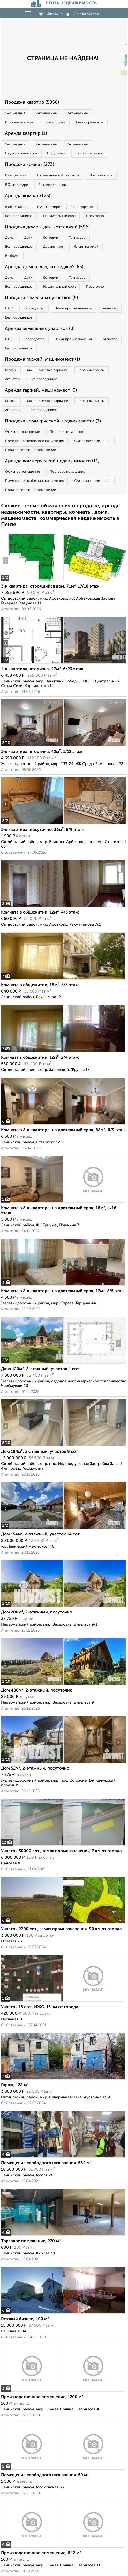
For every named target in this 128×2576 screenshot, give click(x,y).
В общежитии (16, 175)
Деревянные (53, 247)
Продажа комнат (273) (29, 164)
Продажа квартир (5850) (32, 102)
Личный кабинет (83, 13)
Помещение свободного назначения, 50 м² (45, 2475)
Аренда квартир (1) (26, 133)
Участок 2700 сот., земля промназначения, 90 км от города (61, 1929)
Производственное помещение (30, 450)
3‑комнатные (77, 113)
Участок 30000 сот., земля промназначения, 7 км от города (61, 1851)
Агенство (110, 308)
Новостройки (54, 122)
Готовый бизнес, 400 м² (25, 2319)
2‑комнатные (46, 113)
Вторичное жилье (19, 122)
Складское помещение (92, 441)
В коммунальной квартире (58, 175)
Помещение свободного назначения (34, 441)
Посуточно (56, 153)
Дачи (28, 237)
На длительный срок (21, 153)
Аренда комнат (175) (27, 196)
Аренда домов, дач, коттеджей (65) (44, 267)
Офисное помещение (22, 432)
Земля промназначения (73, 308)
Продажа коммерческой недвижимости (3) (53, 421)
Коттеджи (50, 237)
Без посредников (89, 122)
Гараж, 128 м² (14, 2085)
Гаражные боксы (91, 370)
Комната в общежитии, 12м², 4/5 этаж (40, 912)
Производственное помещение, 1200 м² (42, 2397)
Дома (9, 237)
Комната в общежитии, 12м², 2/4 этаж (40, 1058)
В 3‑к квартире (16, 185)
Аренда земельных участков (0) (39, 328)
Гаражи (11, 370)
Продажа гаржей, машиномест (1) (42, 359)
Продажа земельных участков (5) (41, 297)
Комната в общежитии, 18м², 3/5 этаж (40, 985)
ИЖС (9, 308)
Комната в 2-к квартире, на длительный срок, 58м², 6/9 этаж (63, 1130)
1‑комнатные (15, 113)
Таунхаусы (77, 237)
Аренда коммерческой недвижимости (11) (52, 461)
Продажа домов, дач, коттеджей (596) (47, 227)
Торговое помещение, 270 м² (31, 2241)
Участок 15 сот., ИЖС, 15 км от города (39, 2007)
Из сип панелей (86, 247)
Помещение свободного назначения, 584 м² (46, 2163)
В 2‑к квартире (101, 175)
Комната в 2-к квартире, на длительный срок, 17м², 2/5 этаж (63, 1291)
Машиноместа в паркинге (47, 370)
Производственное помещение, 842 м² (41, 2553)
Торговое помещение (67, 432)
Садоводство (34, 308)
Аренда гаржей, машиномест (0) (41, 390)
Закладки (50, 13)
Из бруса (12, 256)
